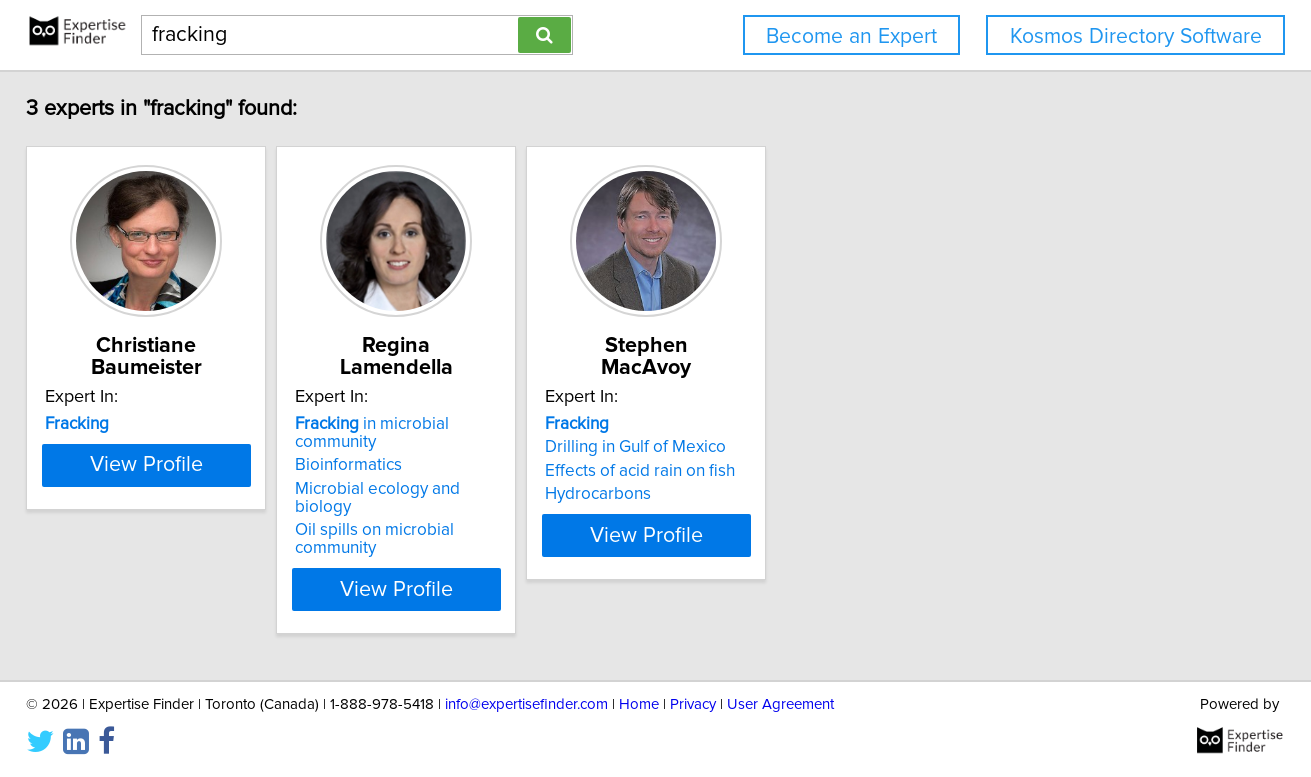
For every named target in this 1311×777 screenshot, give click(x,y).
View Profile (200, 535)
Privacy (693, 704)
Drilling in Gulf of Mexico (765, 447)
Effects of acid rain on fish (770, 471)
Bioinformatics (428, 447)
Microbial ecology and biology (487, 471)
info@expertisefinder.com (526, 704)
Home (639, 704)
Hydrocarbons (728, 494)
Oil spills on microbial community (497, 494)
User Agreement (780, 704)
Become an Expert (851, 36)
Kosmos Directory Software (1136, 36)
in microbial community (494, 424)
